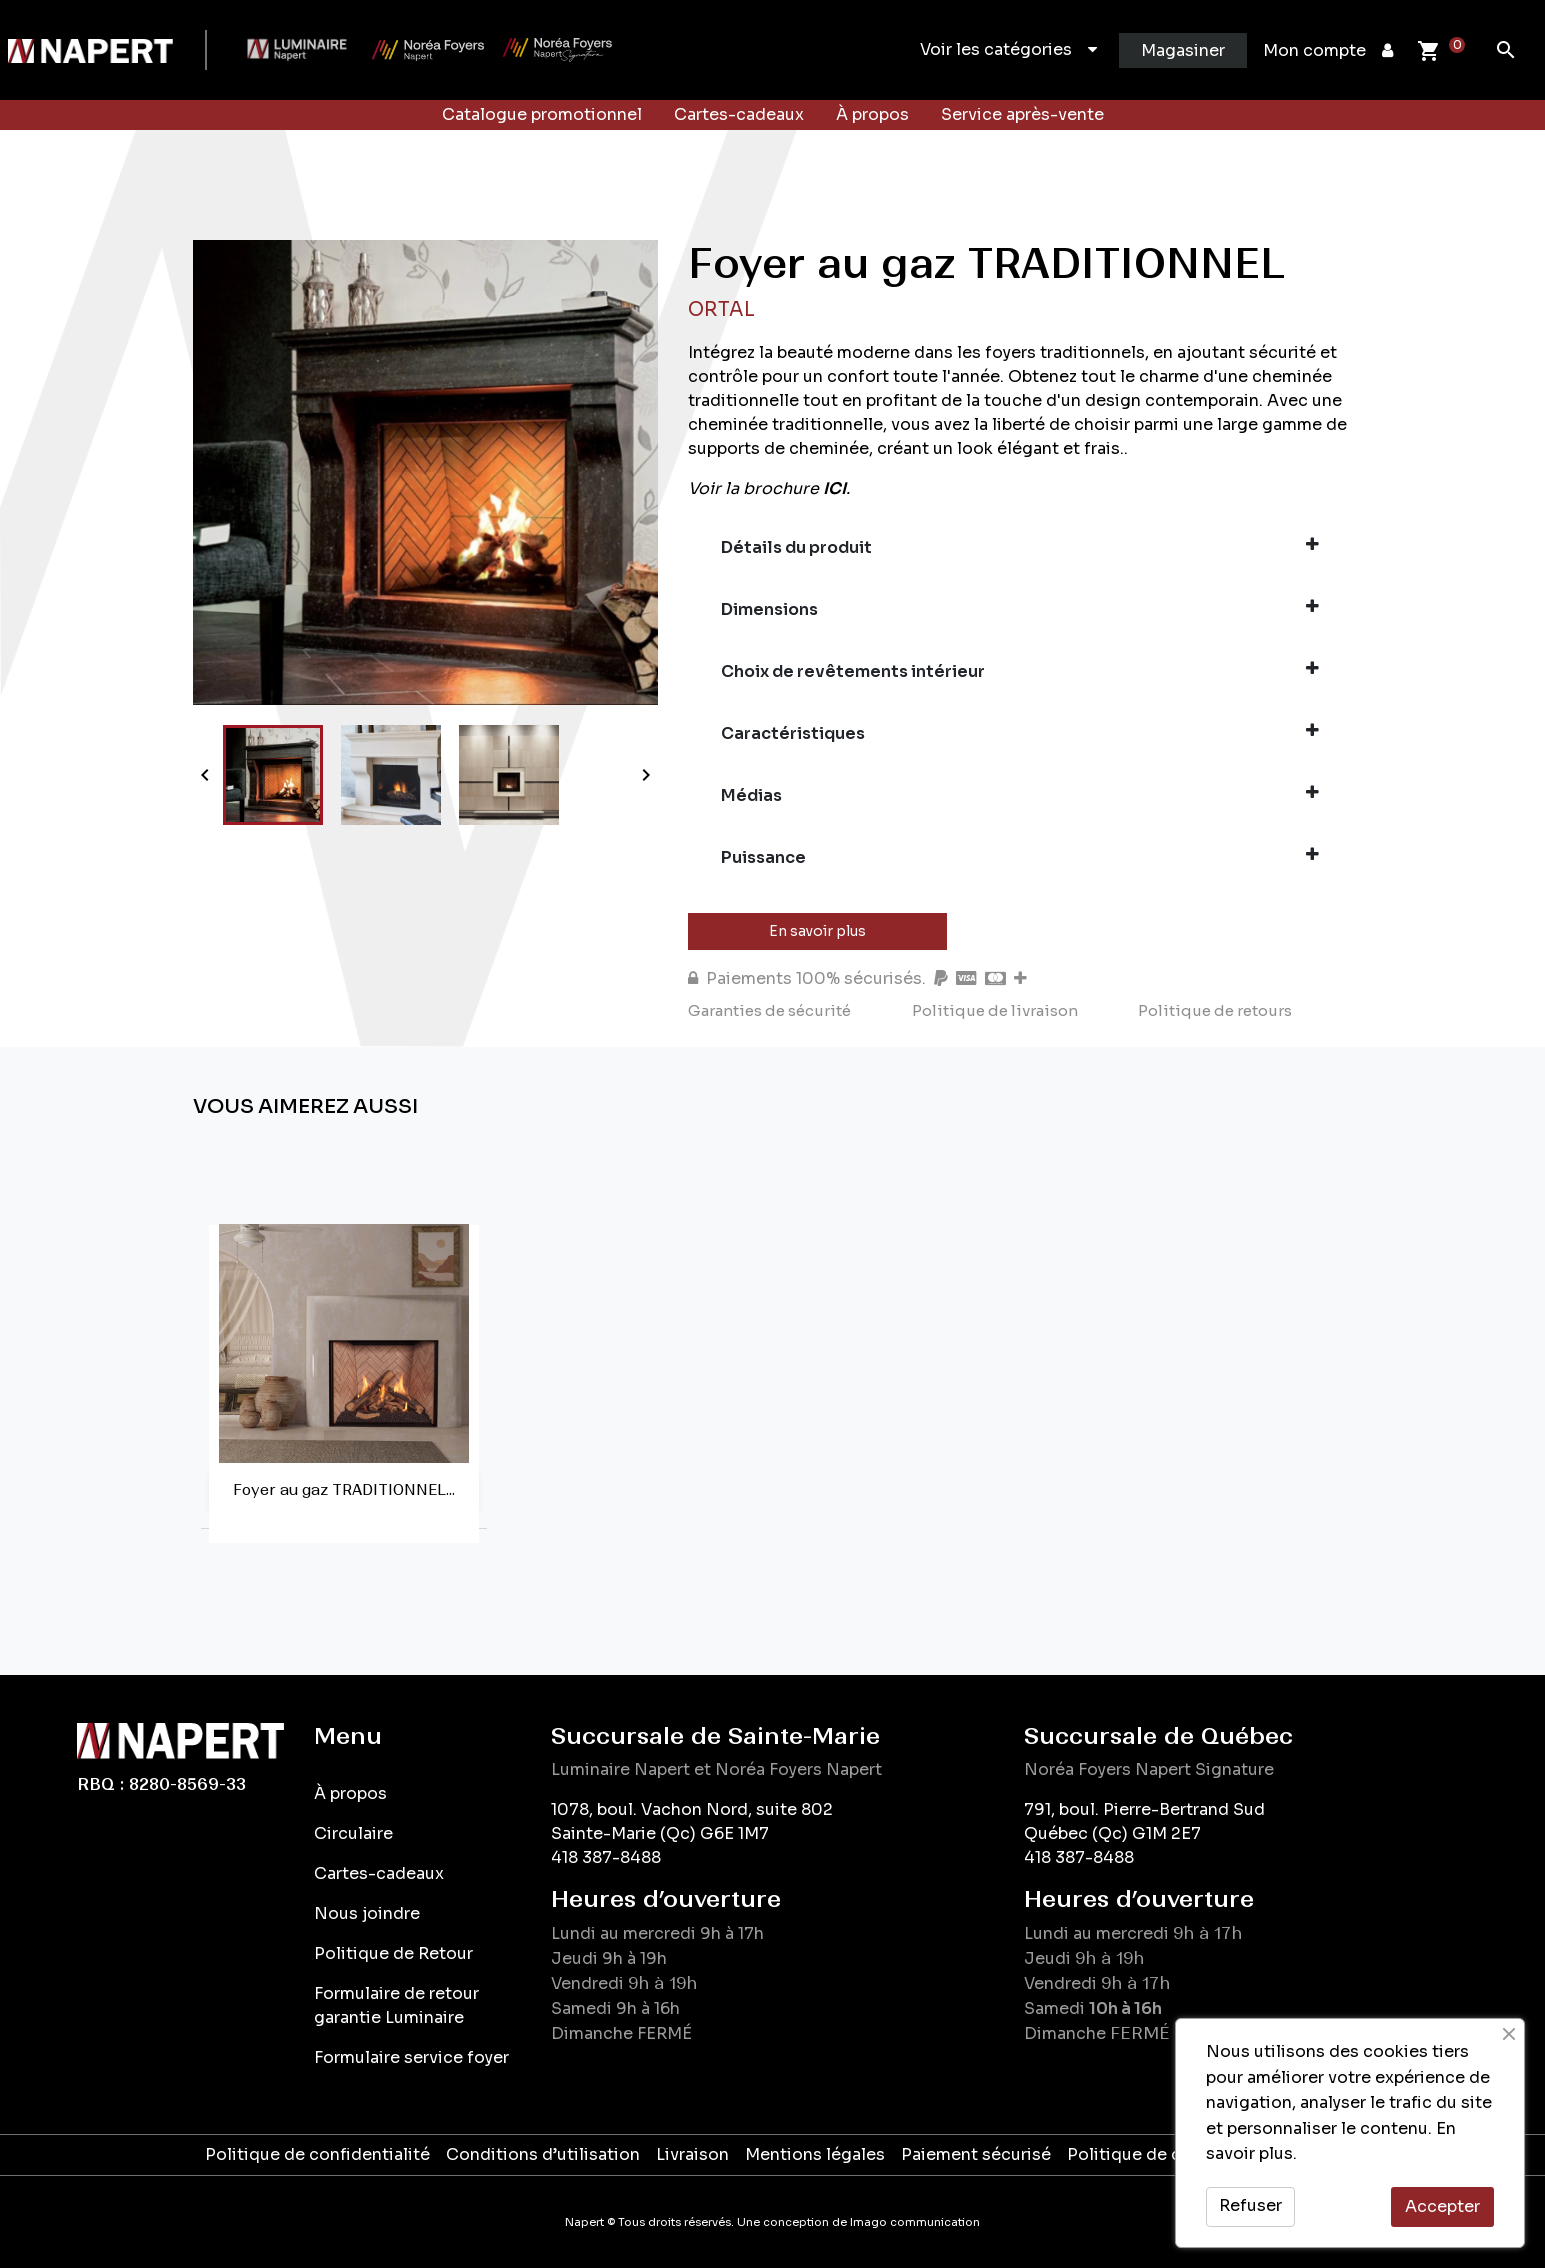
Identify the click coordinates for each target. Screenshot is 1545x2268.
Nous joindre (367, 1913)
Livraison (692, 2154)
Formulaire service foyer (411, 2057)
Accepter (1442, 2206)
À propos (872, 114)
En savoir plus (817, 931)
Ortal (721, 309)
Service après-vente (1022, 114)
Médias (1019, 795)
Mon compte (1328, 50)
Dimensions (1019, 609)
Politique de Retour (393, 1953)
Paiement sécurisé (976, 2154)
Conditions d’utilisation (543, 2154)
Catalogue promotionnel (542, 114)
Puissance (1019, 857)
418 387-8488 (606, 1857)
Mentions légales (815, 2154)
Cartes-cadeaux (739, 114)
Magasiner (1183, 50)
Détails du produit (1019, 547)
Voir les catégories (1008, 49)
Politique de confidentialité (317, 2154)
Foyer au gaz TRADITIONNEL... (344, 1490)
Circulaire (353, 1833)
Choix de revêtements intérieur (1019, 671)
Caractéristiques (1019, 733)
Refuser (1250, 2205)
